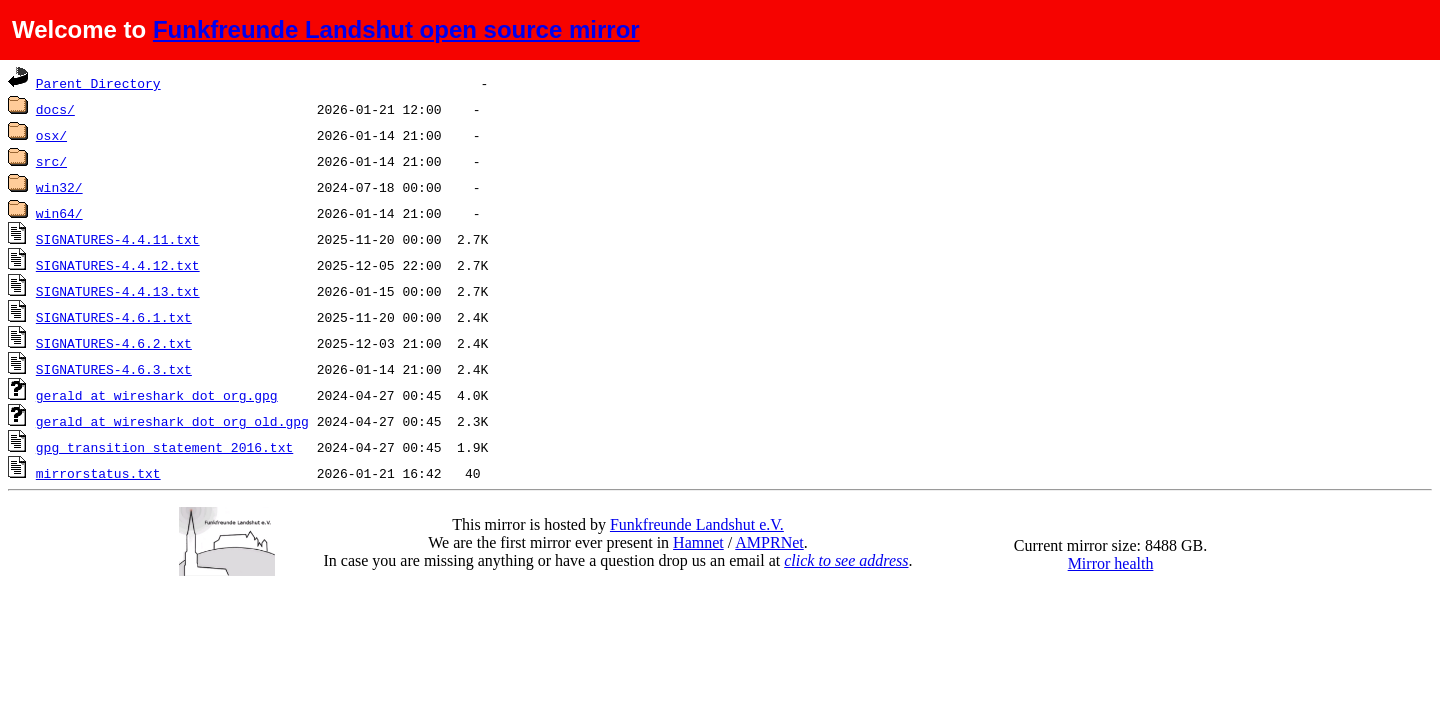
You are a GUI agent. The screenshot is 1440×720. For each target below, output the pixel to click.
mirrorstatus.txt (98, 473)
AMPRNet (769, 542)
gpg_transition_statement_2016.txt (164, 447)
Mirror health (1111, 563)
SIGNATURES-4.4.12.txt (118, 265)
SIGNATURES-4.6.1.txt (114, 317)
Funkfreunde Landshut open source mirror (396, 29)
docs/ (55, 109)
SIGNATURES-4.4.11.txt (118, 239)
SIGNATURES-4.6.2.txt (114, 343)
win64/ (59, 213)
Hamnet (698, 542)
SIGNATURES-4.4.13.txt (118, 291)
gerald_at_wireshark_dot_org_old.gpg (172, 421)
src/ (51, 161)
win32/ (59, 187)
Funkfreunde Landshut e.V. (697, 524)
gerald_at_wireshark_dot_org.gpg (157, 395)
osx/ (51, 135)
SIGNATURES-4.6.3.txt (114, 369)
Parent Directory (98, 83)
